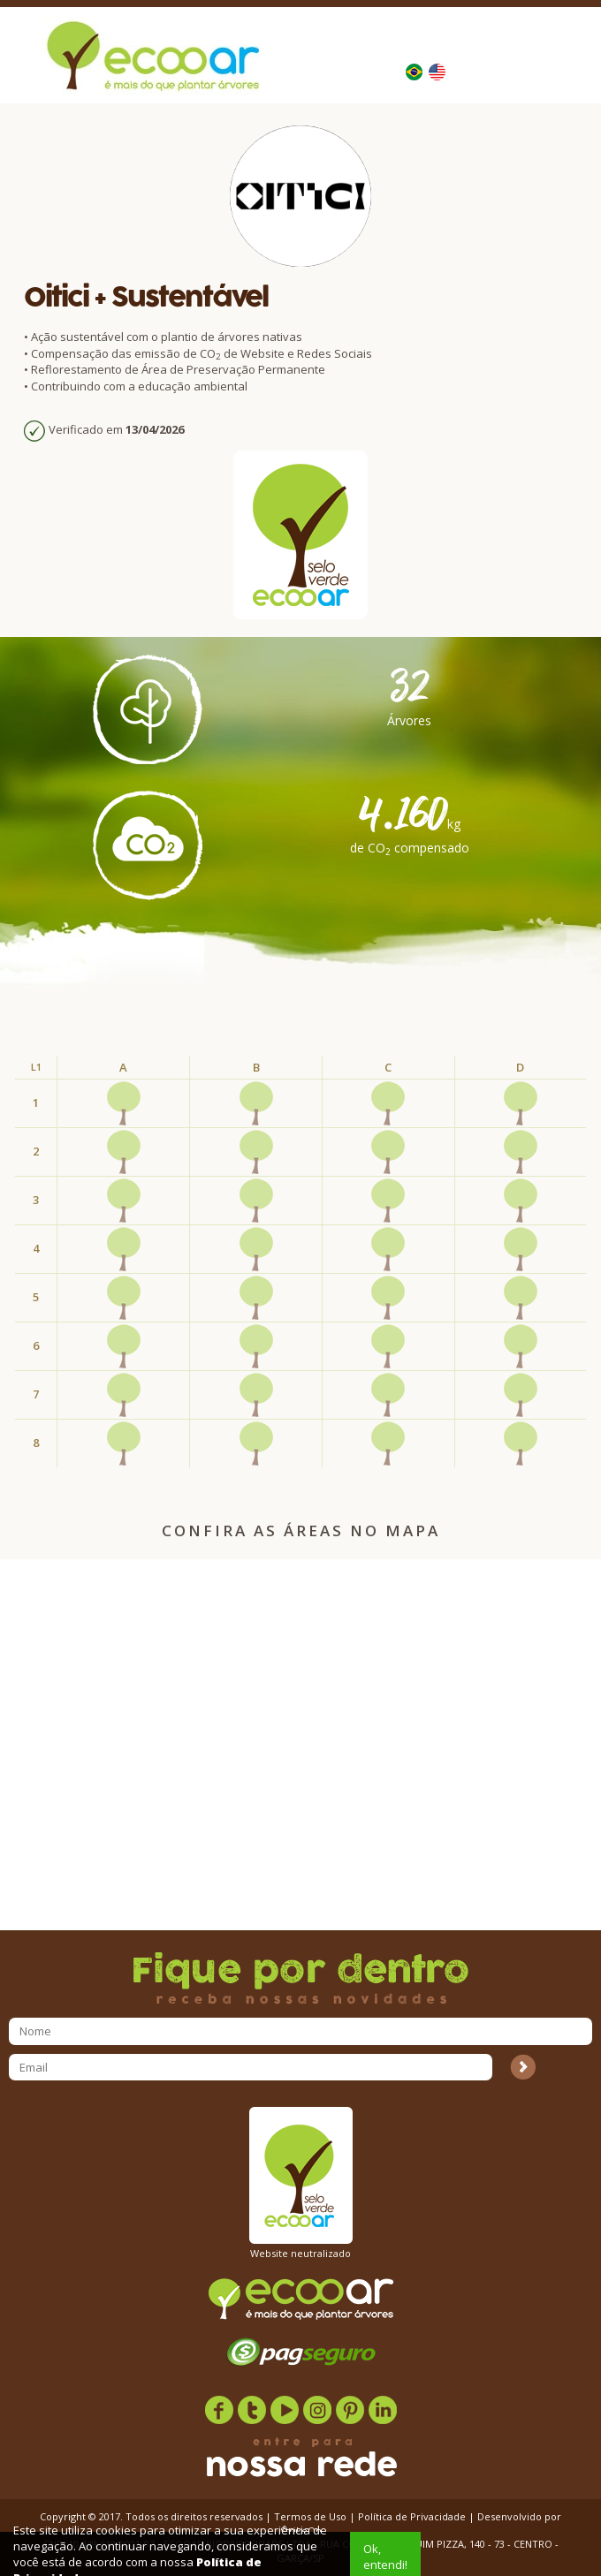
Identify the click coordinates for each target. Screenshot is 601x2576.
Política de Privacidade (412, 2516)
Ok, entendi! (385, 2556)
